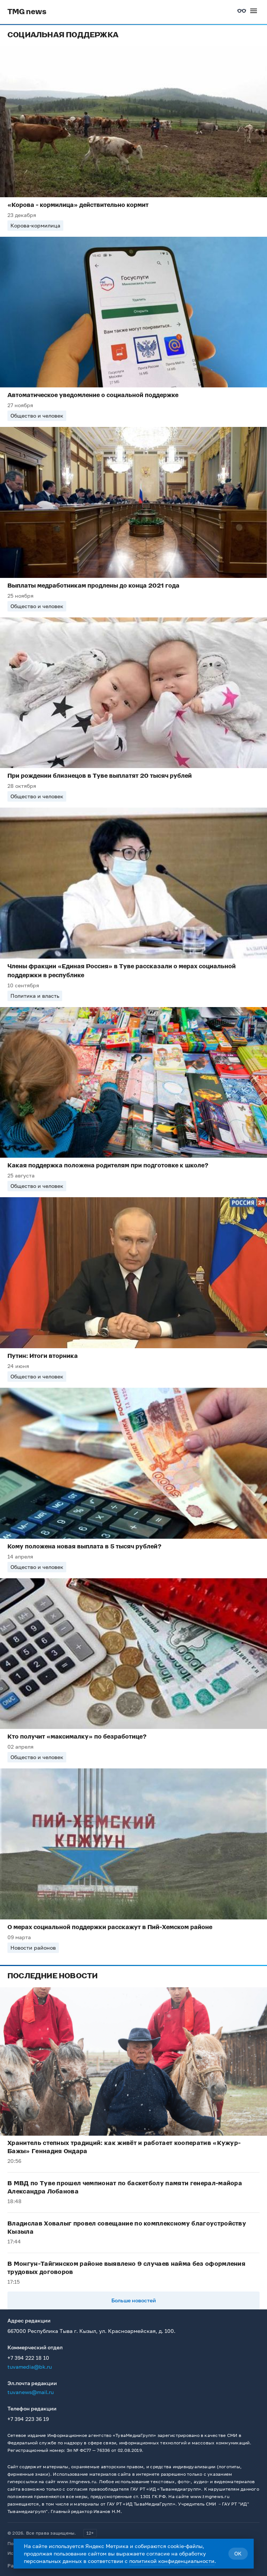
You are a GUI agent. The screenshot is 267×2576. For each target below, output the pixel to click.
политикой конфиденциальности (171, 2561)
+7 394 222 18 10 (28, 2358)
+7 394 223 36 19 (28, 2419)
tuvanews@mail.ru (30, 2392)
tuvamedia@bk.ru (29, 2366)
